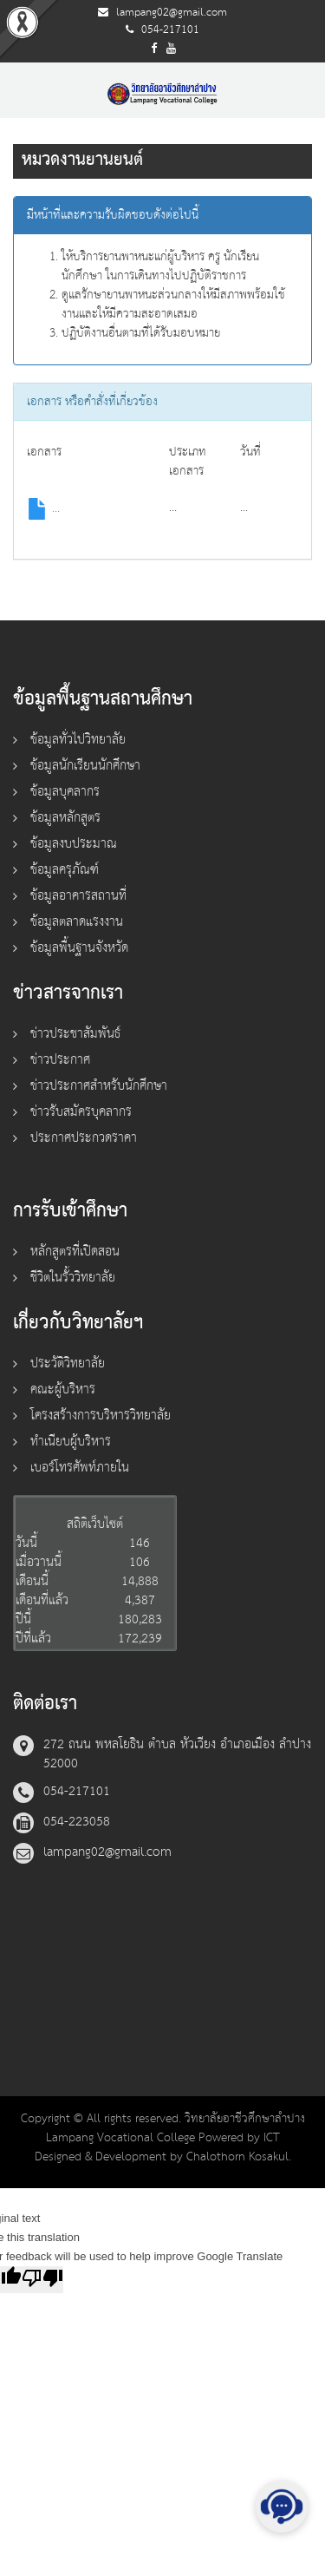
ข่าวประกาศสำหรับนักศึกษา (98, 1086)
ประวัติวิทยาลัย (67, 1363)
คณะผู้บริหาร (62, 1389)
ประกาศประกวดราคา (83, 1138)
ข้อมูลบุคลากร (65, 791)
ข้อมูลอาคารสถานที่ (78, 896)
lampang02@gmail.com (171, 13)
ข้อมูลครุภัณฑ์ (64, 870)
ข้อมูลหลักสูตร (65, 817)
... (43, 508)
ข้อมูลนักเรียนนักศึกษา (85, 765)
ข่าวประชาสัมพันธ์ (75, 1033)
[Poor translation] (42, 2279)
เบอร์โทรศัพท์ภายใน (79, 1467)
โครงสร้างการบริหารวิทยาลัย (100, 1415)
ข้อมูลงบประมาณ (73, 843)
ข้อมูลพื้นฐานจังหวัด (79, 948)
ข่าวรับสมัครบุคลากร (81, 1112)
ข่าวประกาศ (60, 1060)
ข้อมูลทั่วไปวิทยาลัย (78, 739)
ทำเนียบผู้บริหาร (70, 1441)
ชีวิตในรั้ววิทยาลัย (72, 1277)
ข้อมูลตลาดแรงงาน (76, 922)
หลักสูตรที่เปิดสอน (75, 1251)
